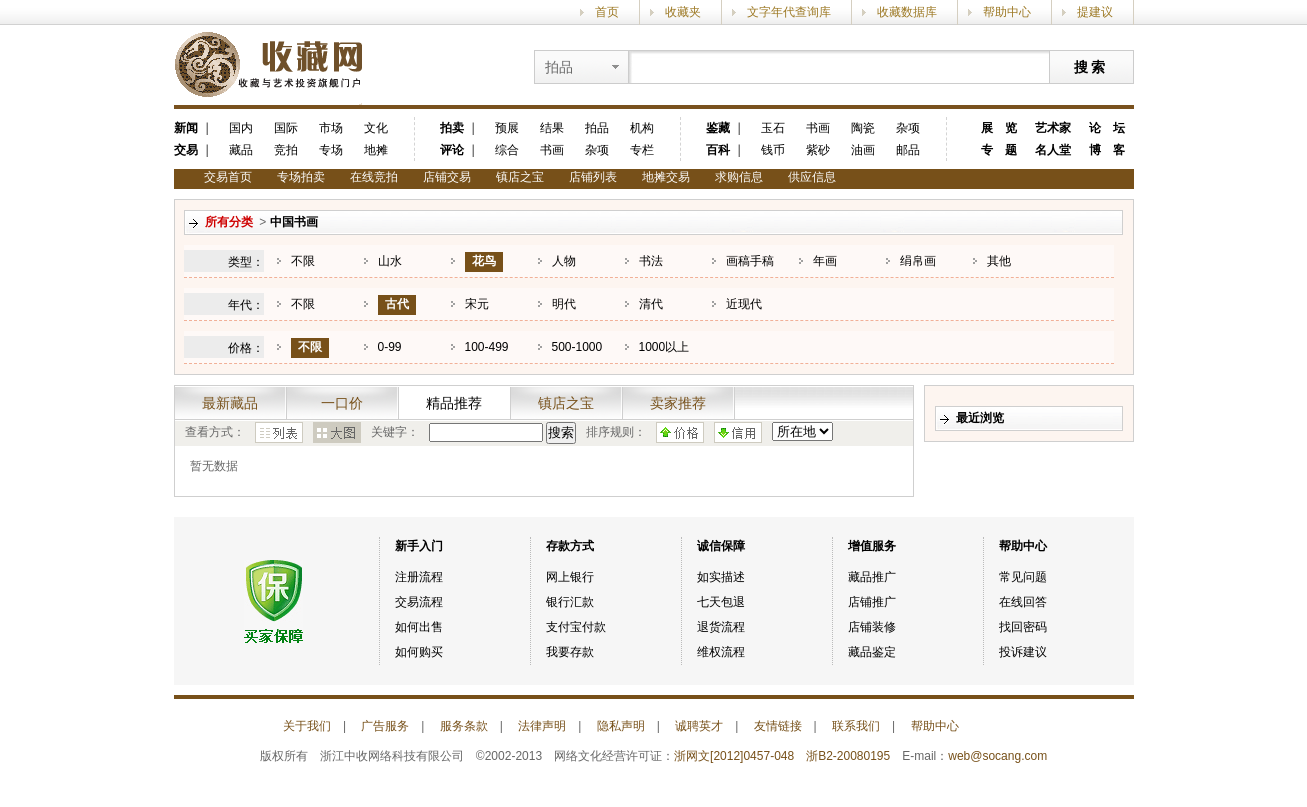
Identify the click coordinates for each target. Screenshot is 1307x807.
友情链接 (778, 726)
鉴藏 (718, 128)
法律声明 (542, 726)
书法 (651, 261)
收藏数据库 (907, 12)
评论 (452, 150)
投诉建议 (1023, 652)
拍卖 (452, 128)
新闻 (186, 128)
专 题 (999, 150)
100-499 (487, 347)
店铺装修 (872, 627)
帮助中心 (1007, 12)
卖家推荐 (678, 403)
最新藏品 (230, 403)
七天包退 (721, 602)
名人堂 (1053, 150)
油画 (863, 150)
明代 (564, 304)
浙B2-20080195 (848, 756)
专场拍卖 (301, 177)
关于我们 (307, 726)
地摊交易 (666, 177)
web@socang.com (997, 756)
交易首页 (228, 177)
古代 (397, 304)
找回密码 (1023, 627)
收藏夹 (683, 12)
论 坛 (1107, 128)
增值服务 (872, 546)
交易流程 (419, 602)
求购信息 (739, 177)
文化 (376, 128)
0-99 (390, 347)
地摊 (376, 150)
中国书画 (294, 222)
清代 (651, 304)
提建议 (1095, 12)
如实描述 (721, 577)
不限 (303, 261)
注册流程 (419, 577)
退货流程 (721, 627)
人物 (564, 261)
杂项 (597, 150)
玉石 (773, 128)
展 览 (999, 128)
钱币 (773, 150)
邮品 (908, 150)
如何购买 (419, 652)
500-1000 (577, 347)
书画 (552, 150)
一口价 (342, 403)
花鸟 (484, 261)
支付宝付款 (576, 627)
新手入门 (419, 546)
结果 (552, 128)
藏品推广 (872, 577)
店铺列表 (593, 177)
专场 (331, 150)
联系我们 (856, 726)
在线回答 (1023, 602)
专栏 (642, 150)
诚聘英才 (699, 726)
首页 (607, 12)
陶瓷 (863, 128)
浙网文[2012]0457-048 (734, 756)
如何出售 (419, 627)
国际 (286, 128)
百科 (718, 150)
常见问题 (1023, 577)
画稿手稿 (750, 261)
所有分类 (229, 222)
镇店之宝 (520, 177)
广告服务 (385, 726)
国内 (241, 128)
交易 (186, 150)
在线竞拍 (374, 177)
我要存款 (570, 652)
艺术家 (1053, 128)
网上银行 (570, 577)
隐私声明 (621, 726)
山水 (390, 261)
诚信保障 (721, 546)
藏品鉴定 (872, 652)
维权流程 (721, 652)
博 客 (1107, 150)
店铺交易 (447, 177)
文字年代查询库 (789, 12)
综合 (507, 150)
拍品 (597, 128)
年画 (825, 261)
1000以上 (664, 347)
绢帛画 (918, 261)
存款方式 (570, 546)
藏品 (241, 150)
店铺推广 (872, 602)
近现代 (744, 304)
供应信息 (812, 177)
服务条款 (464, 726)
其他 (999, 261)
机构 (642, 128)
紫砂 (818, 150)
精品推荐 (454, 403)
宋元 (477, 304)
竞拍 (286, 150)
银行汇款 (570, 602)
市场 (331, 128)
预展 (507, 128)
